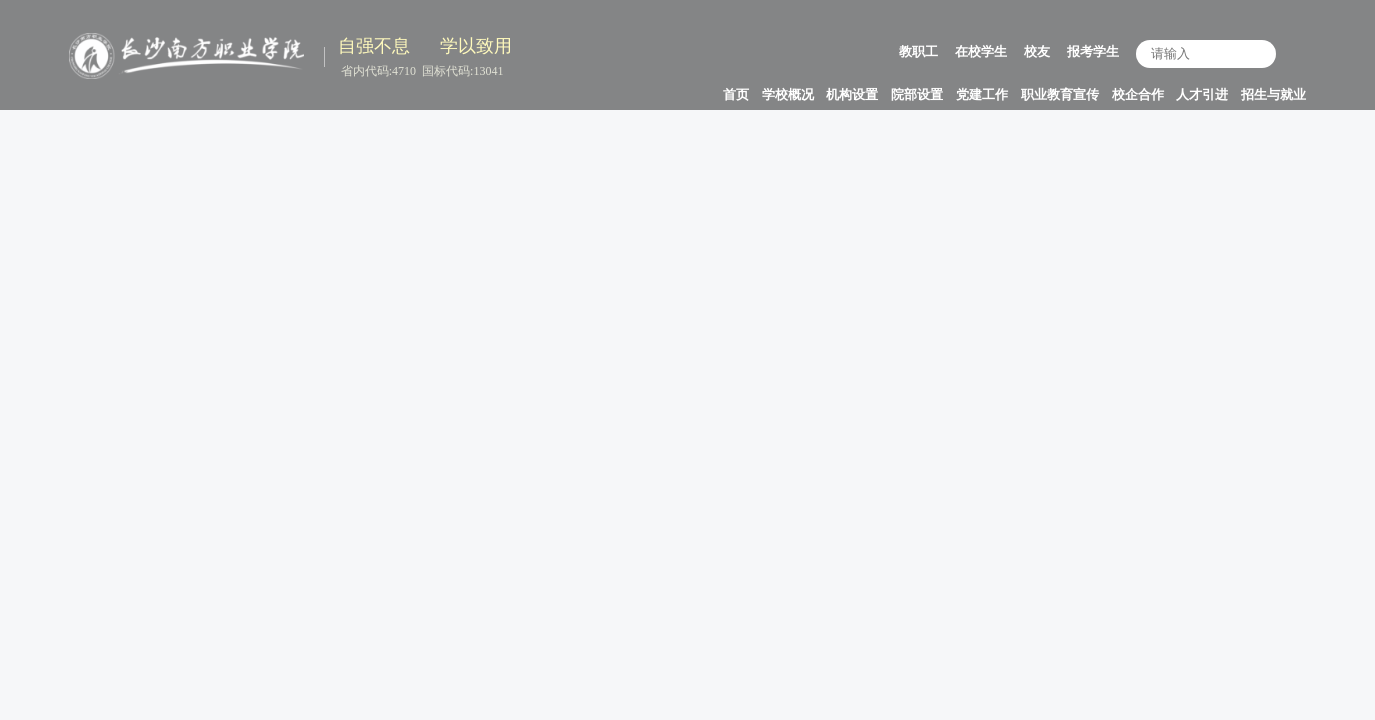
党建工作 (982, 94)
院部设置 (917, 94)
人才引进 (1202, 94)
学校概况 (788, 94)
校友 (1037, 51)
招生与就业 (1273, 94)
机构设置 (852, 94)
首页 (736, 94)
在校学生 (981, 51)
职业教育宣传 (1060, 94)
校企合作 (1138, 94)
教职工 (918, 51)
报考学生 (1093, 51)
